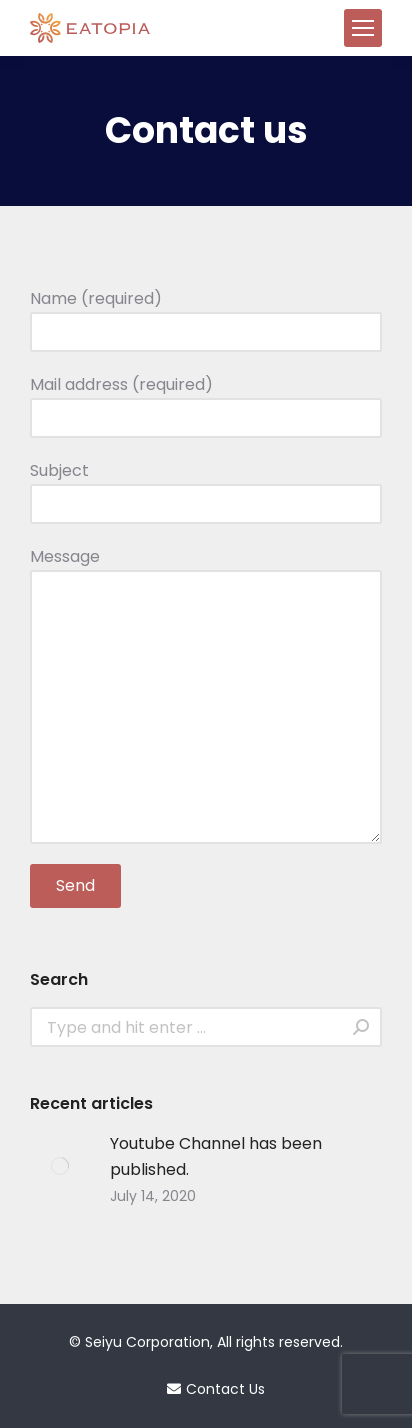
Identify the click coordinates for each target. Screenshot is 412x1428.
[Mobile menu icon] (363, 28)
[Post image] (60, 1166)
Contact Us (206, 1389)
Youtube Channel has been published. (216, 1156)
